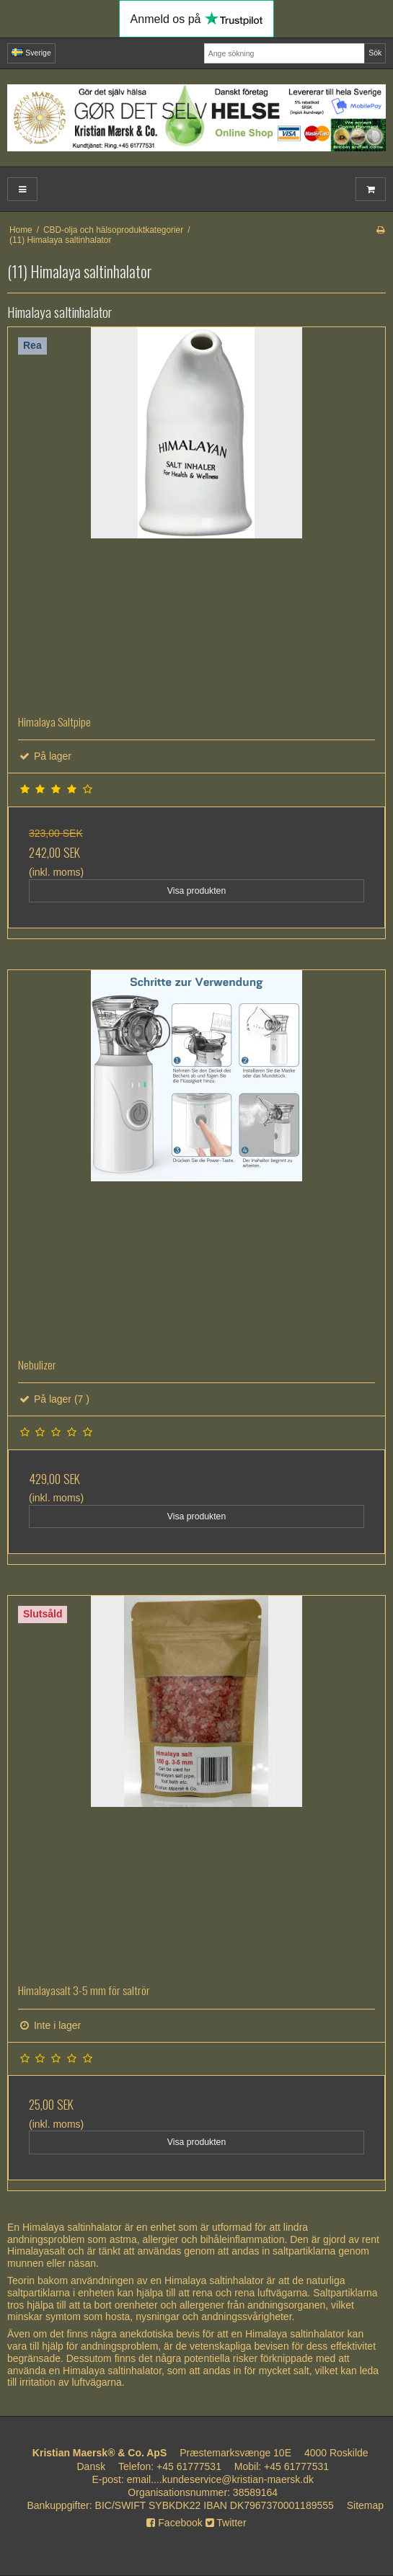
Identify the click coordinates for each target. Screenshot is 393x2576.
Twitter (226, 2522)
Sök (374, 52)
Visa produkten (196, 891)
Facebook (174, 2522)
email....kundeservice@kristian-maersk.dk (220, 2479)
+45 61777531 (188, 2466)
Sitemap (365, 2505)
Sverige (31, 52)
